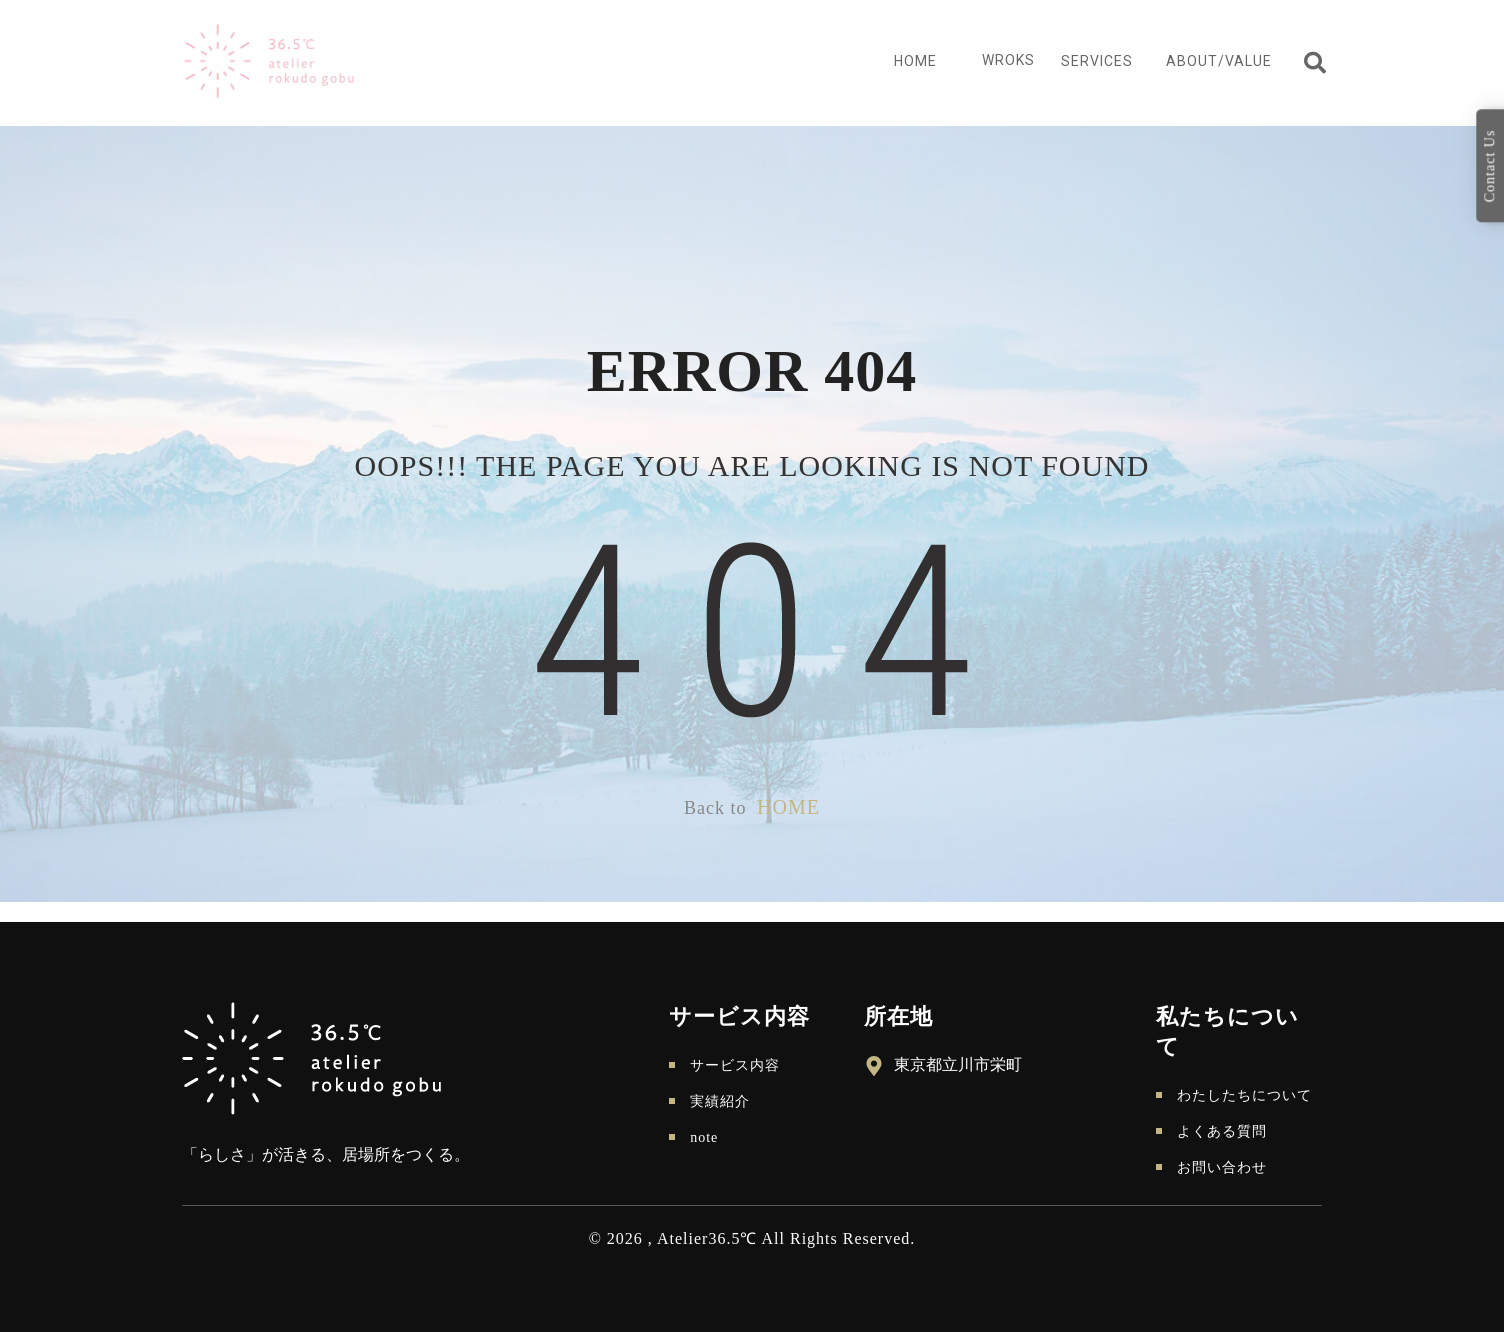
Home (915, 61)
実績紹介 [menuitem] (720, 1101)
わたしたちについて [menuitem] (1244, 1095)
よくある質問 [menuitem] (1222, 1131)
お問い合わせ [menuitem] (1222, 1167)
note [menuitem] (704, 1137)
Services (1097, 61)
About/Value (1219, 61)
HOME (788, 807)
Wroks (1008, 60)
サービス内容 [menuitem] (735, 1065)
